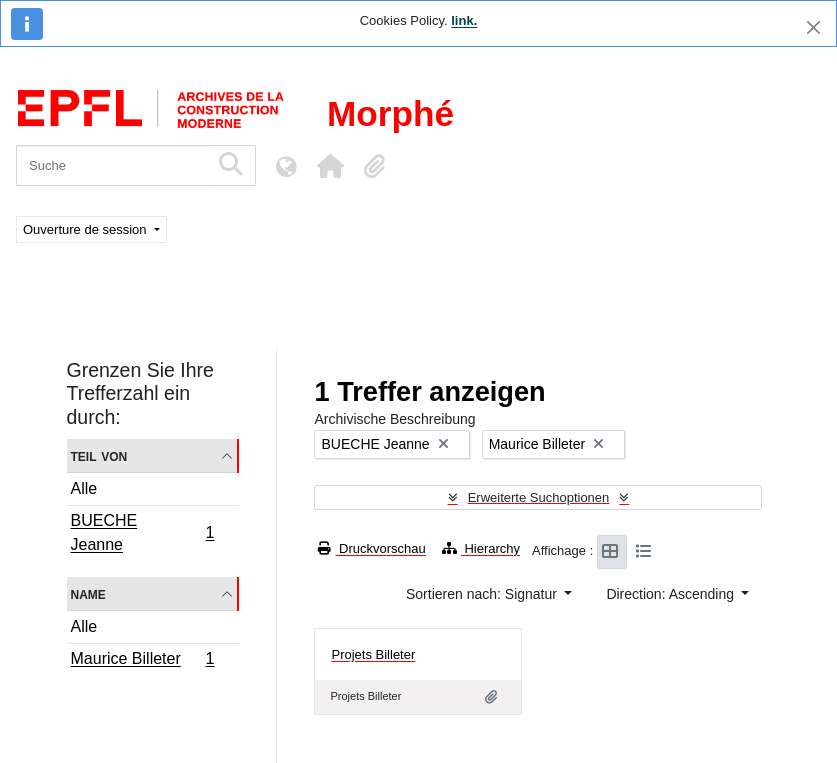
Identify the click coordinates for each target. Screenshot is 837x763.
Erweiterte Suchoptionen (539, 497)
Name (88, 593)
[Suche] (112, 165)
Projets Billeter (373, 654)
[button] (330, 166)
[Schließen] (813, 27)
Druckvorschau (371, 548)
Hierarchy (481, 548)
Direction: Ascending (672, 594)
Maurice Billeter (142, 661)
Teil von (99, 455)
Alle (84, 488)
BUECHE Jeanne (142, 532)
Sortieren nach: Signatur (483, 594)
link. (464, 20)
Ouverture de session (86, 229)
